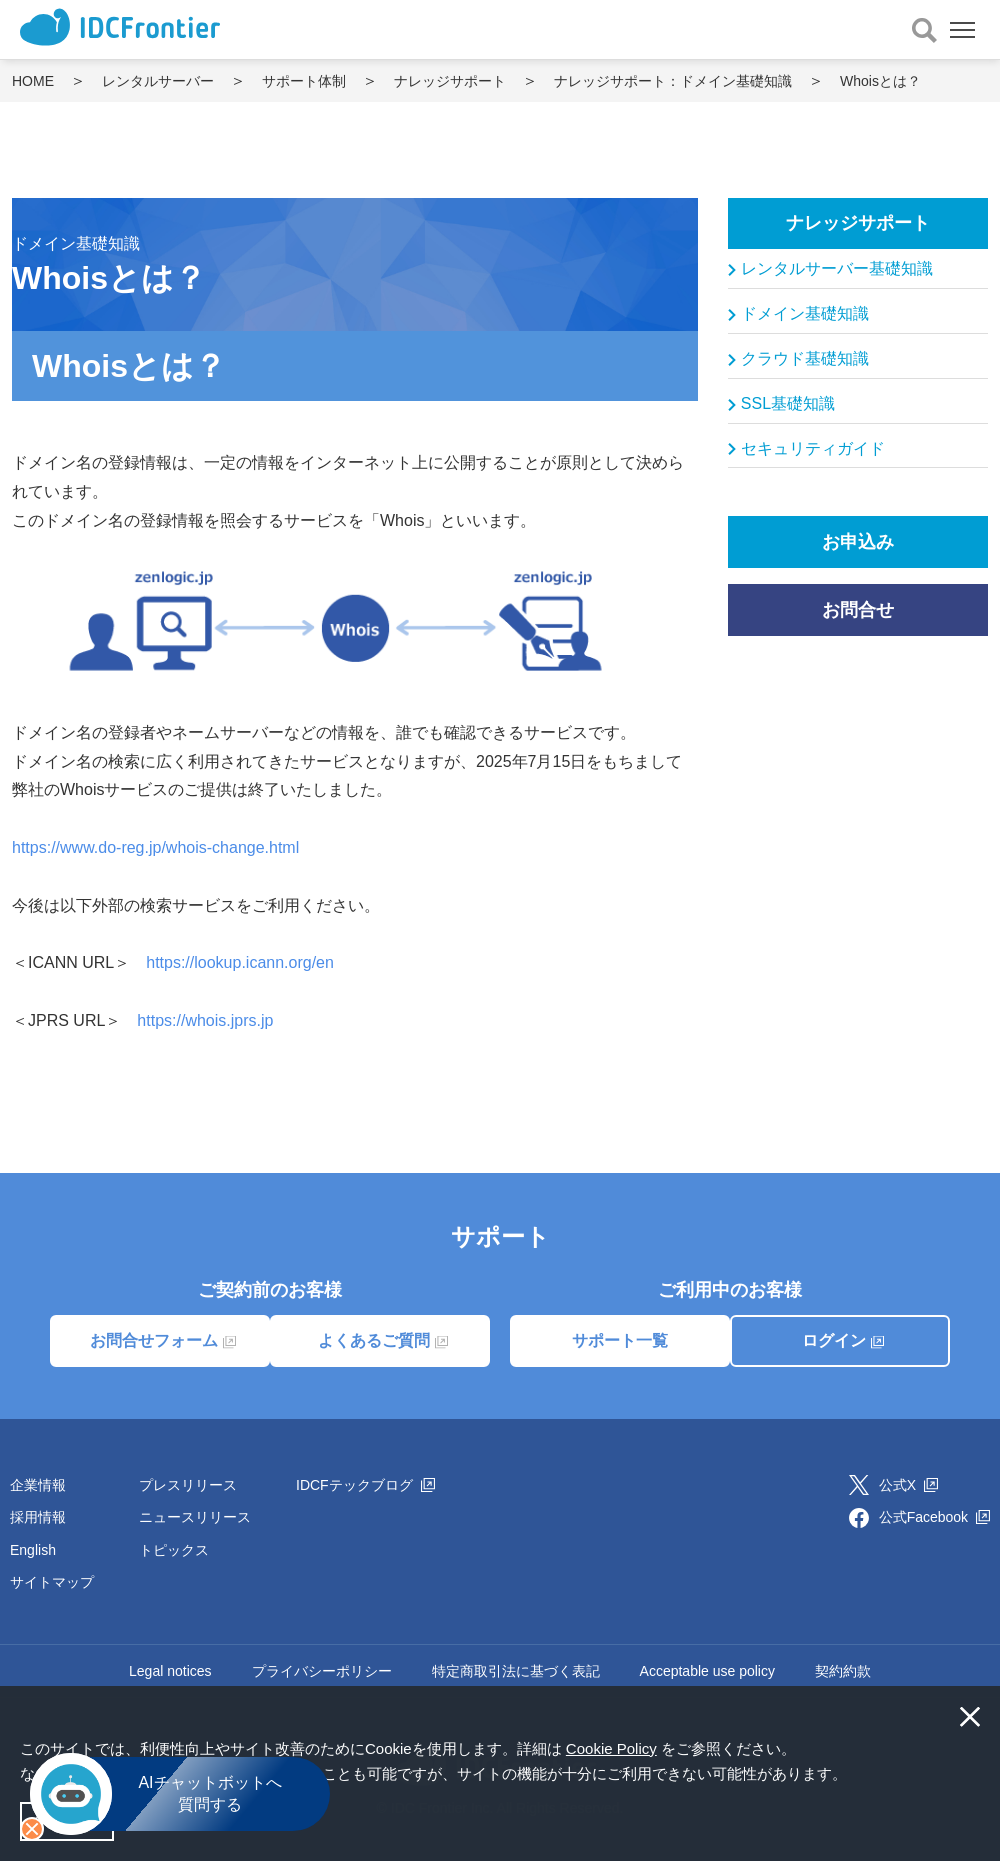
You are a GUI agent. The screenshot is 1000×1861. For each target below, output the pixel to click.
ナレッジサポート (858, 223)
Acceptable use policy (707, 1671)
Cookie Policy (611, 1748)
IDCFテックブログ (365, 1485)
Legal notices (170, 1671)
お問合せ (858, 610)
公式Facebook (934, 1517)
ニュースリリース (195, 1517)
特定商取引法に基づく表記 (516, 1671)
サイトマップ (52, 1582)
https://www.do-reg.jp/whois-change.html (155, 847)
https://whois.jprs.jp (205, 1020)
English (33, 1550)
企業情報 (38, 1485)
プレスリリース (188, 1485)
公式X (908, 1485)
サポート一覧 (620, 1340)
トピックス (174, 1550)
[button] (854, 1776)
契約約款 (843, 1671)
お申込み (858, 542)
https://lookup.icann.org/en (240, 962)
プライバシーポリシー (322, 1671)
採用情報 (38, 1517)
